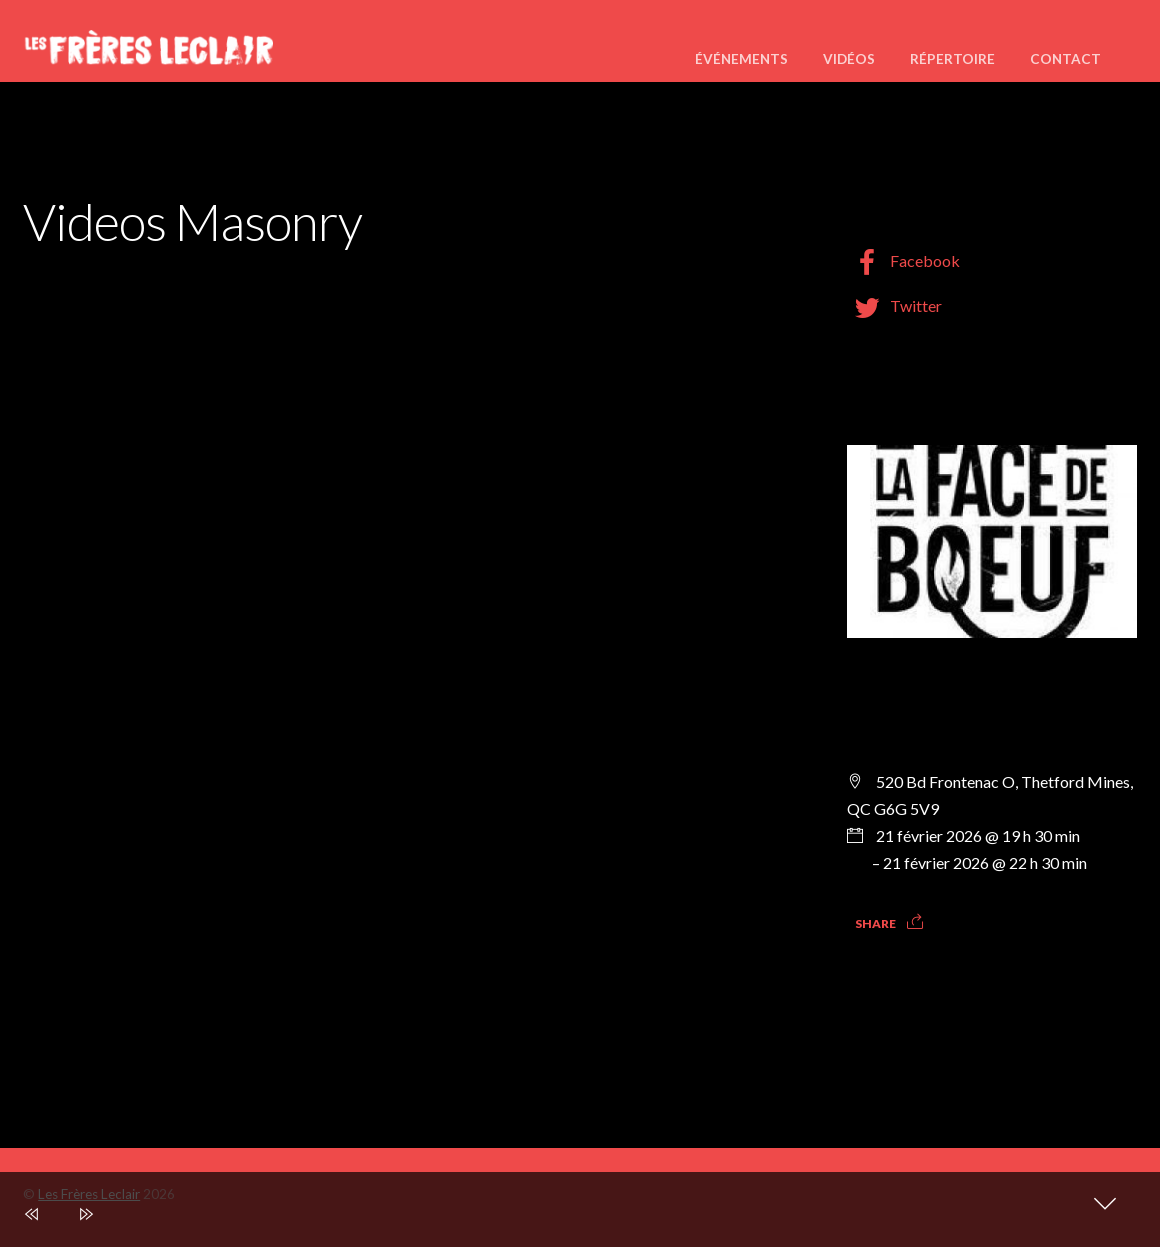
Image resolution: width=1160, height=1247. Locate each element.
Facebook (903, 260)
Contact (1065, 59)
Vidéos (849, 59)
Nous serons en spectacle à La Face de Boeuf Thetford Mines (978, 704)
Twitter (894, 305)
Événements (741, 59)
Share (875, 923)
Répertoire (952, 59)
